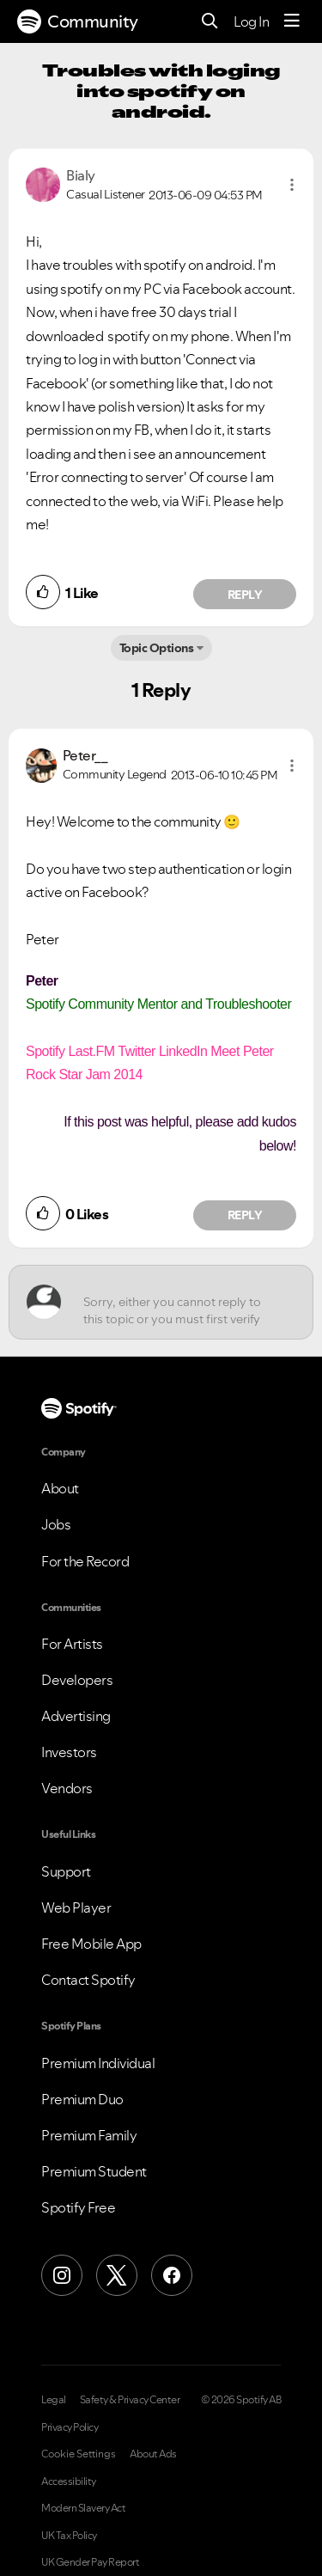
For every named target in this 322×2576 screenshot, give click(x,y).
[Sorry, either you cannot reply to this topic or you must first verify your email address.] (176, 1302)
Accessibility (68, 2481)
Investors (69, 1752)
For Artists (72, 1643)
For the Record (85, 1561)
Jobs (55, 1524)
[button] (292, 185)
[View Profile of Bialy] (80, 175)
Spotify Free (78, 2207)
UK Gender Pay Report (90, 2562)
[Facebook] (171, 2275)
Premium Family (89, 2135)
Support (66, 1871)
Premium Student (94, 2171)
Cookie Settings (78, 2454)
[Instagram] (61, 2275)
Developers (76, 1679)
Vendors (67, 1788)
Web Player (76, 1907)
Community (77, 21)
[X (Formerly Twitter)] (116, 2275)
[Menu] (292, 21)
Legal (53, 2400)
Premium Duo (82, 2099)
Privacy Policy (69, 2427)
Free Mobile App (91, 1943)
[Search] (210, 22)
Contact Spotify (88, 1979)
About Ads (153, 2454)
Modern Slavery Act (83, 2508)
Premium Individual (98, 2063)
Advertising (76, 1715)
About (60, 1488)
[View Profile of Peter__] (85, 755)
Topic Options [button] (156, 647)
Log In (251, 21)
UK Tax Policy (69, 2535)
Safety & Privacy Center (130, 2400)
